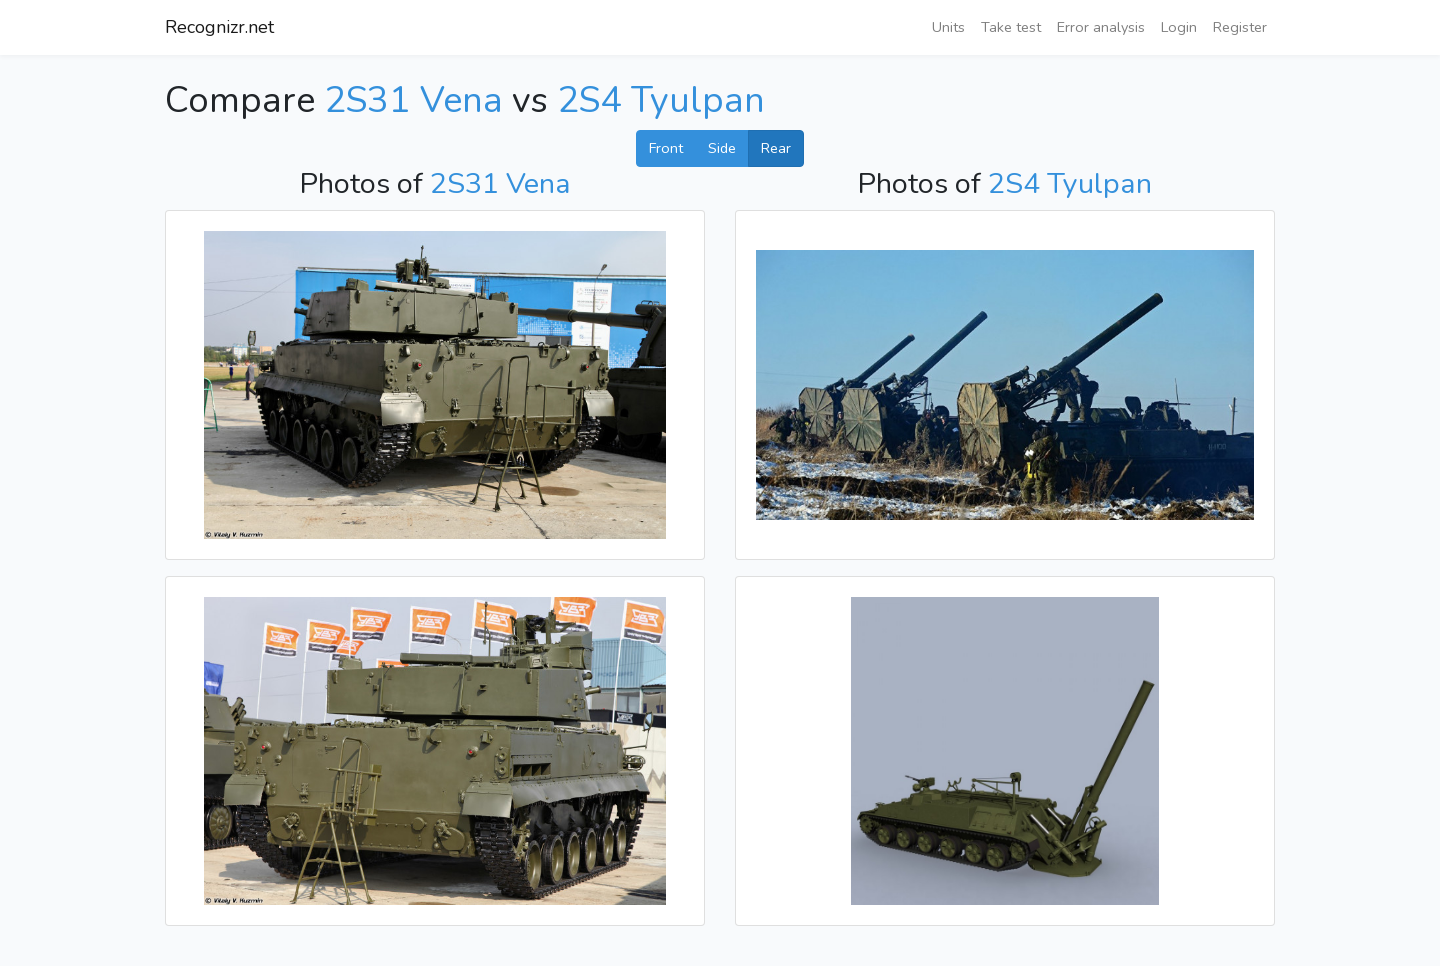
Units (948, 27)
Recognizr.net (219, 27)
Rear (776, 148)
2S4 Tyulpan (661, 100)
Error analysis (1101, 27)
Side (722, 148)
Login (1179, 27)
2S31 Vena (413, 100)
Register (1240, 27)
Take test (1011, 27)
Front (666, 148)
